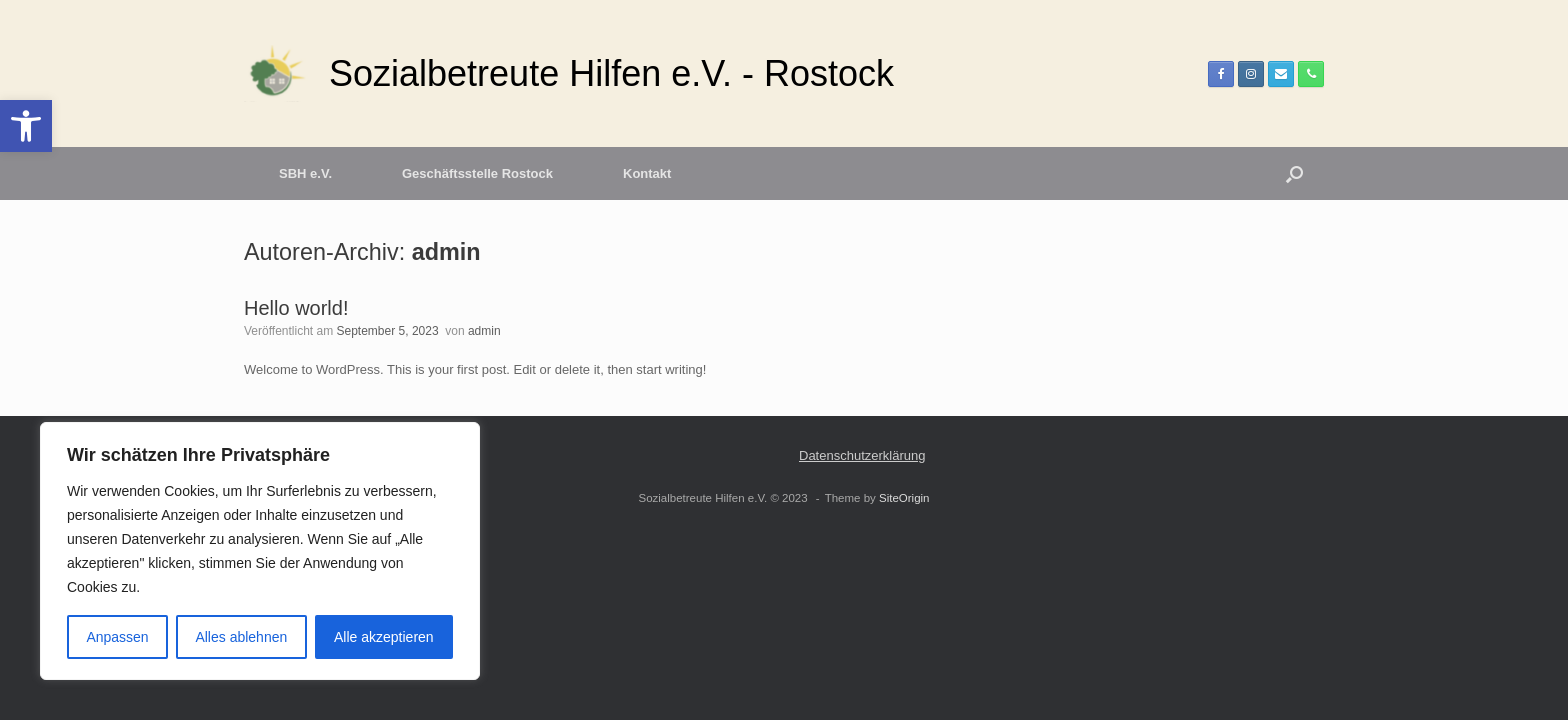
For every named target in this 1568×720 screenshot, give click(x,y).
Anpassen (117, 637)
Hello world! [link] (296, 308)
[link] (26, 126)
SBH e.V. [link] (305, 173)
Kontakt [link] (647, 173)
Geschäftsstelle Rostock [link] (477, 173)
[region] (260, 551)
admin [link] (446, 252)
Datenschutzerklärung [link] (862, 455)
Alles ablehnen (241, 637)
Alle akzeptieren (384, 637)
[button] (1294, 173)
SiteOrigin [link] (904, 498)
